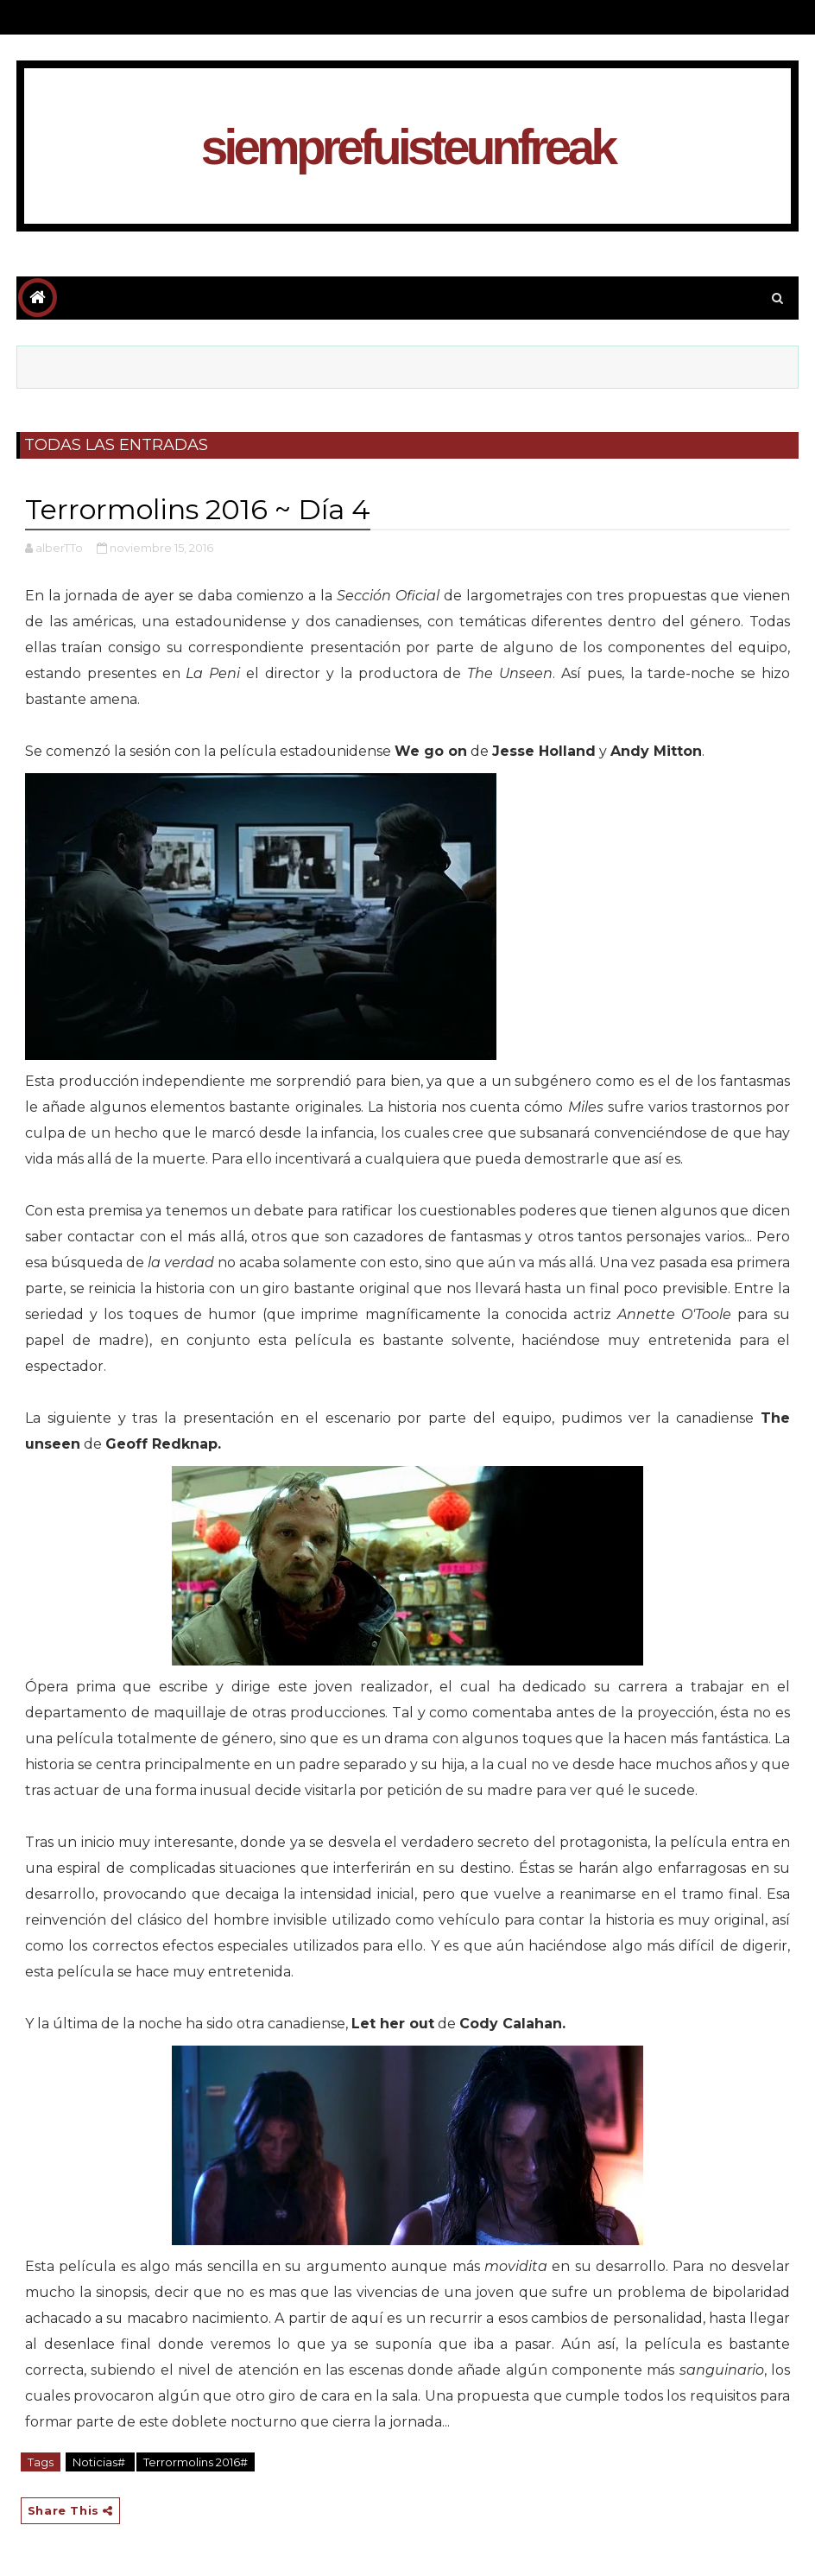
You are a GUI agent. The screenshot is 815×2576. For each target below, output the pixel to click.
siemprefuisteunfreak (407, 147)
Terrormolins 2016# (195, 2462)
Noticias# (100, 2462)
